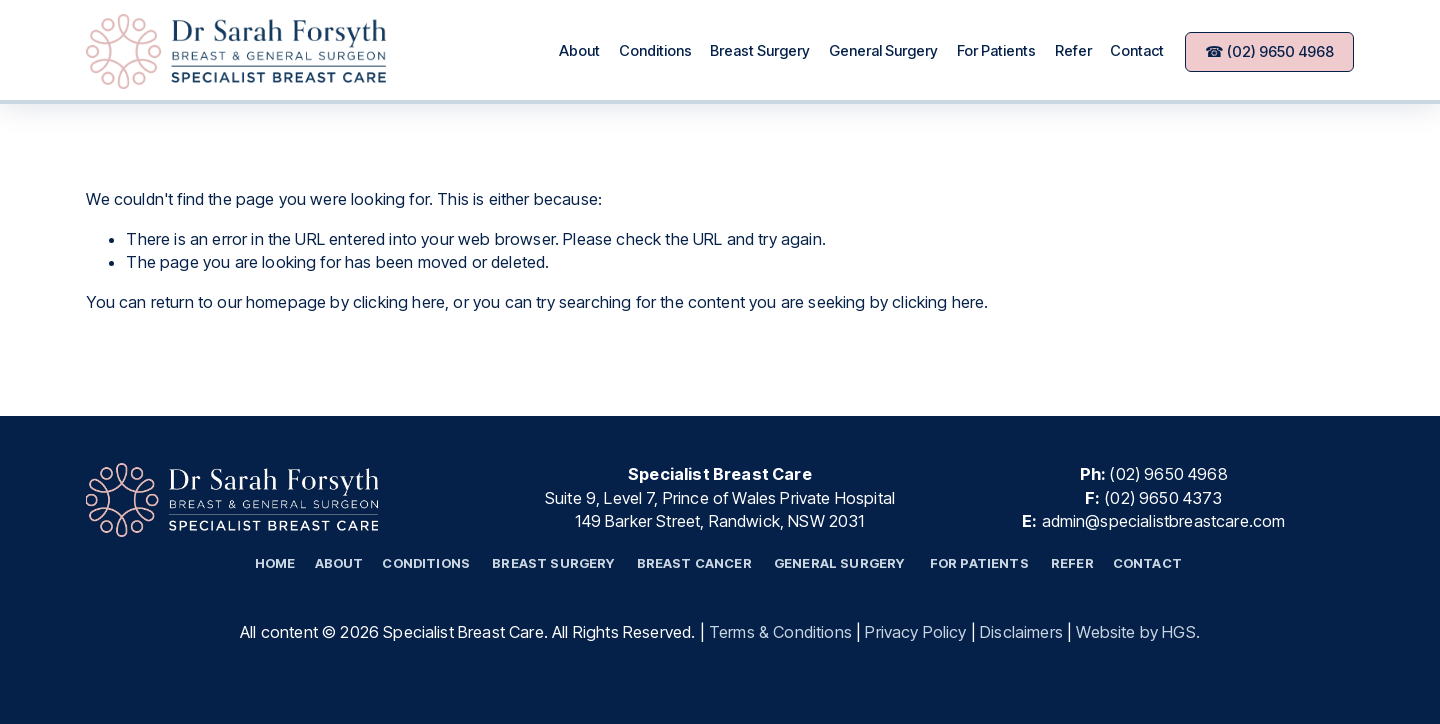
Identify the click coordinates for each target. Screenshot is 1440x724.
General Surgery (883, 51)
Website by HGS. (1137, 632)
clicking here (399, 302)
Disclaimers (1021, 632)
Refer (1073, 51)
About (579, 51)
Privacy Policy (915, 632)
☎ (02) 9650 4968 (1269, 52)
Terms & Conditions (780, 632)
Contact (1137, 51)
